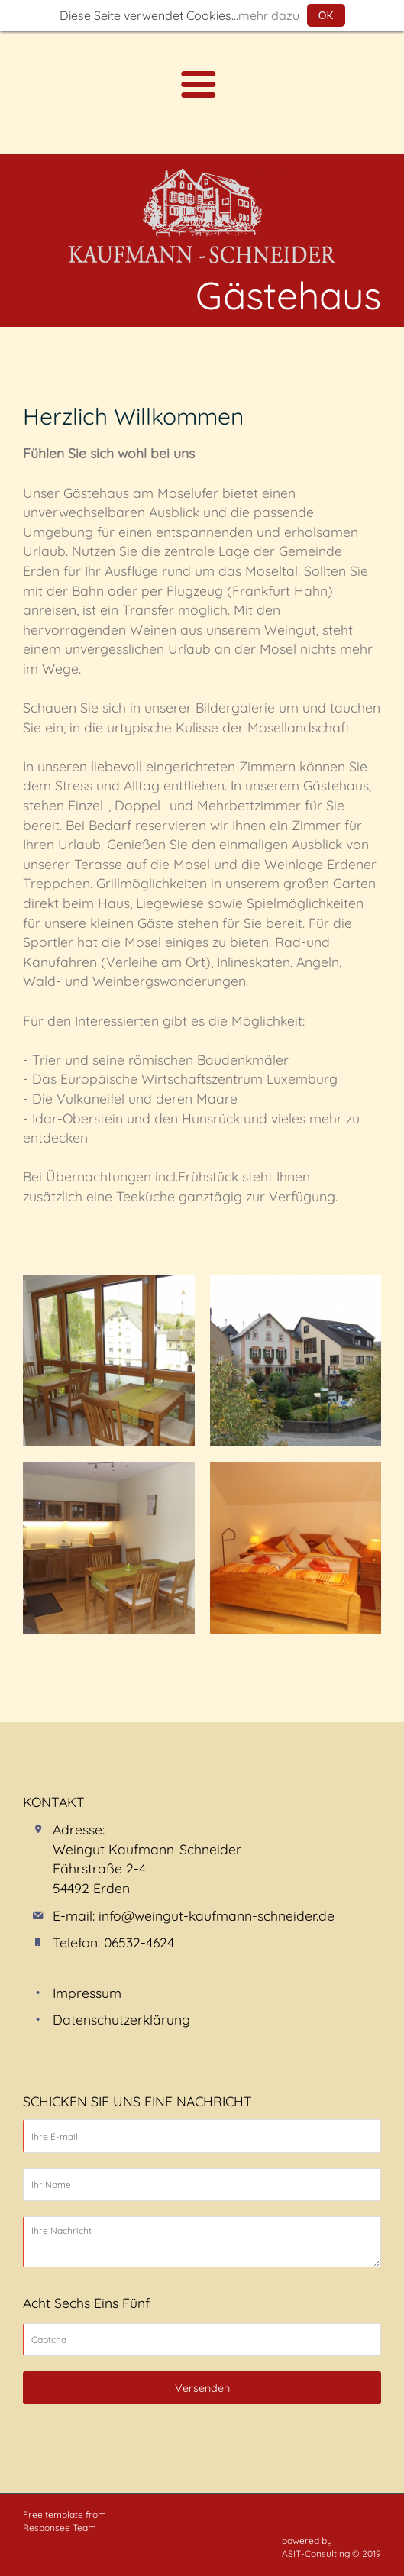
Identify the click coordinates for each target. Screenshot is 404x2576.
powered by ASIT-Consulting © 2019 (331, 2547)
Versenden (202, 2388)
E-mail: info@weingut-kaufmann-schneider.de (194, 1915)
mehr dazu (268, 15)
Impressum (87, 1992)
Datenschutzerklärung (121, 2019)
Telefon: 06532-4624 (113, 1942)
